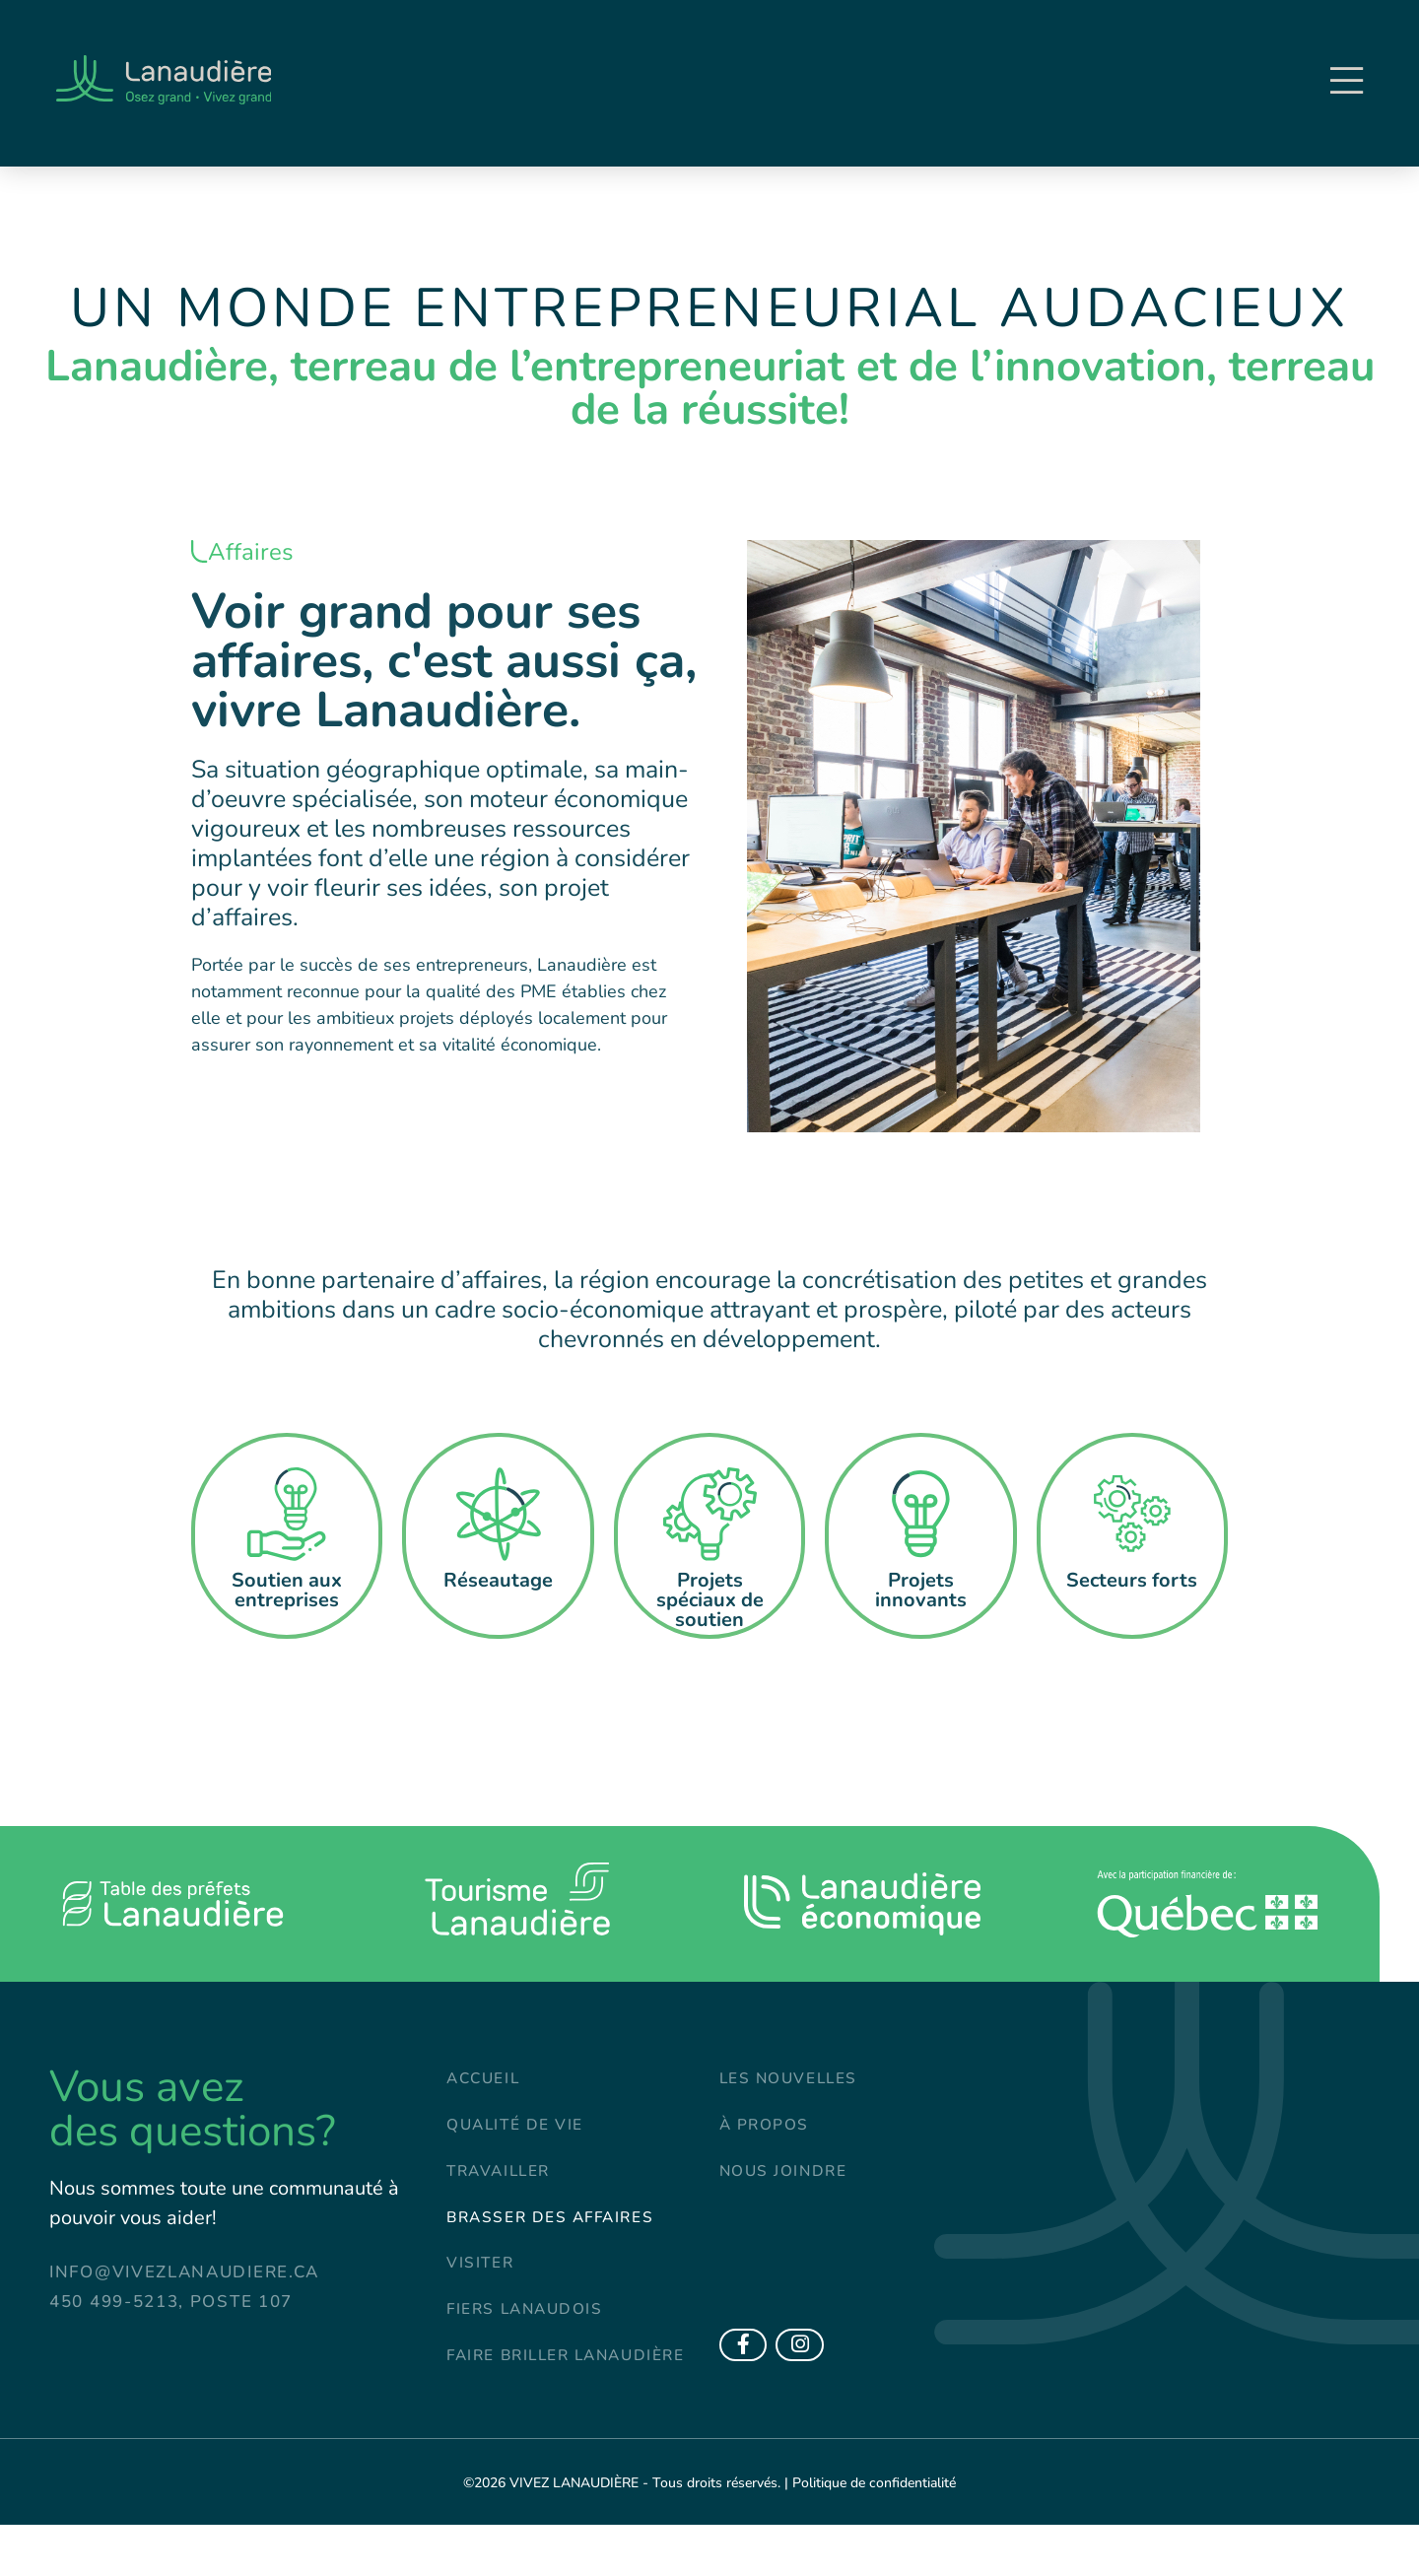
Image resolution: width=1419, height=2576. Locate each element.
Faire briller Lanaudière (513, 2390)
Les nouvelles (795, 2079)
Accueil (486, 2079)
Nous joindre (789, 2178)
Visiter (482, 2277)
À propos (768, 2129)
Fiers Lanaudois (532, 2326)
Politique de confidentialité (874, 2534)
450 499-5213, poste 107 (171, 2301)
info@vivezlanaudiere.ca (184, 2272)
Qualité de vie (520, 2129)
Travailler (503, 2178)
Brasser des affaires (560, 2227)
